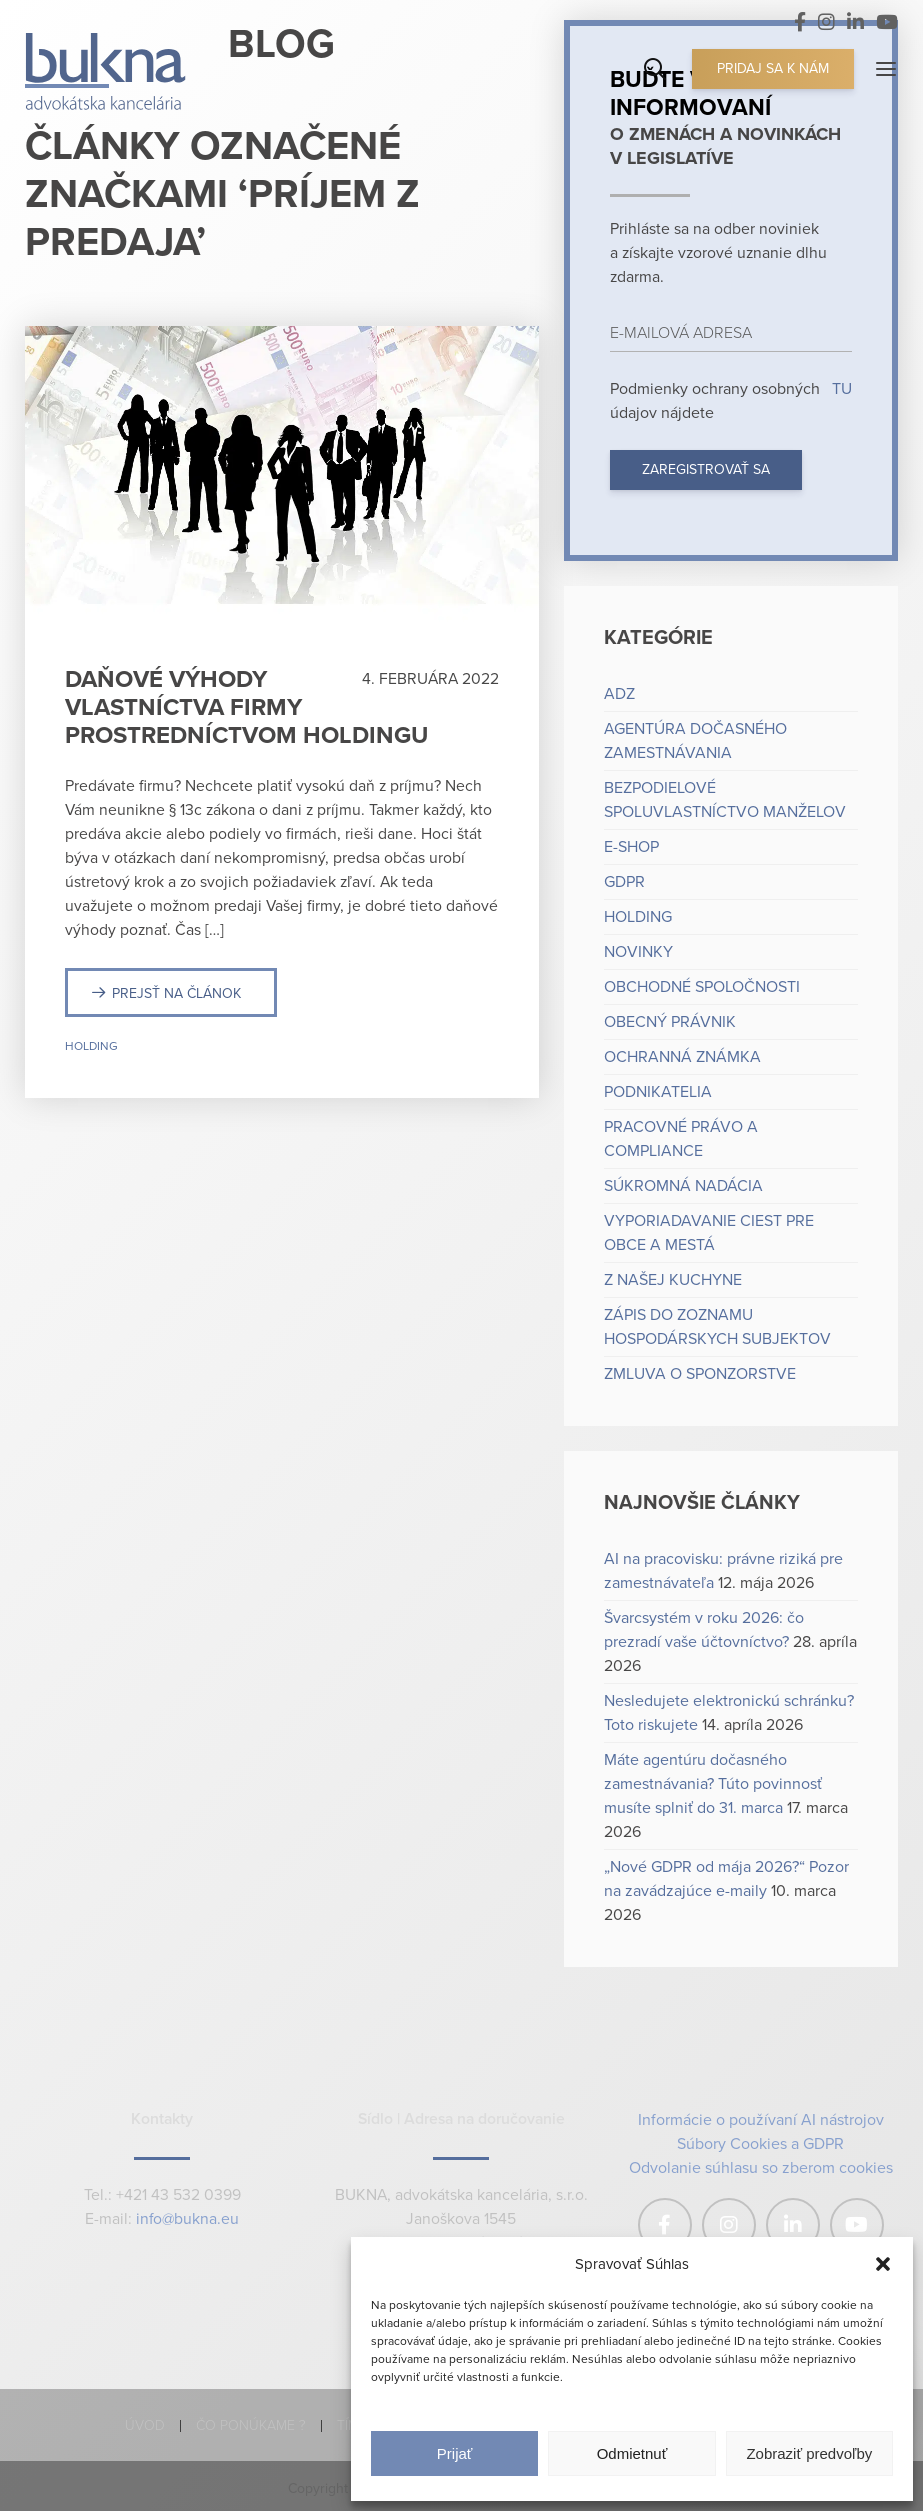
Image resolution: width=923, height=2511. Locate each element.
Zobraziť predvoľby (809, 2453)
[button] (883, 2264)
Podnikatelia (658, 1092)
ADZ (619, 694)
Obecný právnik (670, 1022)
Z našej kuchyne (673, 1280)
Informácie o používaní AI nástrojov (761, 2120)
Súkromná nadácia (683, 1186)
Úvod (145, 2425)
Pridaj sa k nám (773, 68)
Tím (348, 2425)
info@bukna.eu (187, 2219)
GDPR (624, 882)
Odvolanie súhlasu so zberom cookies (761, 2168)
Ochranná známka (682, 1057)
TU (840, 389)
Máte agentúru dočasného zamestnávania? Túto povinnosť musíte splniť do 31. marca (713, 1784)
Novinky (638, 952)
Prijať (455, 2453)
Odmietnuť (632, 2453)
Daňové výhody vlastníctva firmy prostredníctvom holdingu (246, 707)
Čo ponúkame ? (251, 2425)
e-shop (631, 847)
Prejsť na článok (176, 993)
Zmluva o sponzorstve (700, 1374)
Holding (91, 1046)
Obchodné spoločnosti (702, 987)
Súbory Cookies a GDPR (760, 2144)
